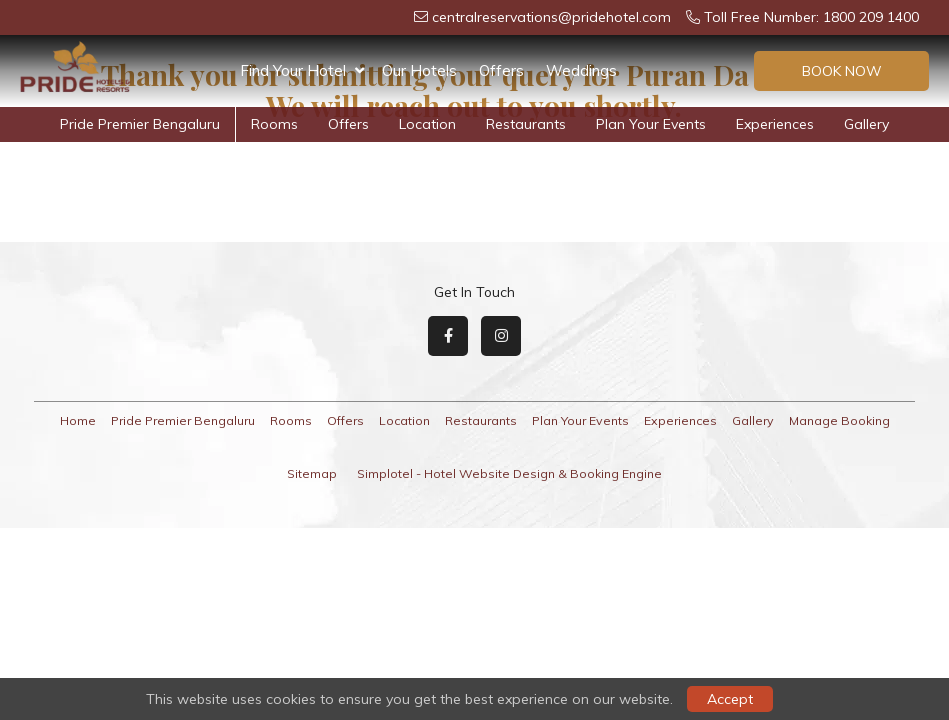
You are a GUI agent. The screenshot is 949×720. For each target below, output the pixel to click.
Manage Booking (839, 420)
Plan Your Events (697, 70)
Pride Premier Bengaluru (140, 124)
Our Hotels (419, 70)
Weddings (581, 70)
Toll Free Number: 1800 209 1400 (802, 17)
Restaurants (526, 124)
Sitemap (312, 473)
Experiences (775, 124)
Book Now (842, 71)
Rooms (274, 124)
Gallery (866, 124)
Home (78, 420)
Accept (730, 699)
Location (427, 124)
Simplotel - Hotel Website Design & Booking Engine (509, 473)
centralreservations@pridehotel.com (542, 17)
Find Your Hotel (302, 71)
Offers (501, 70)
